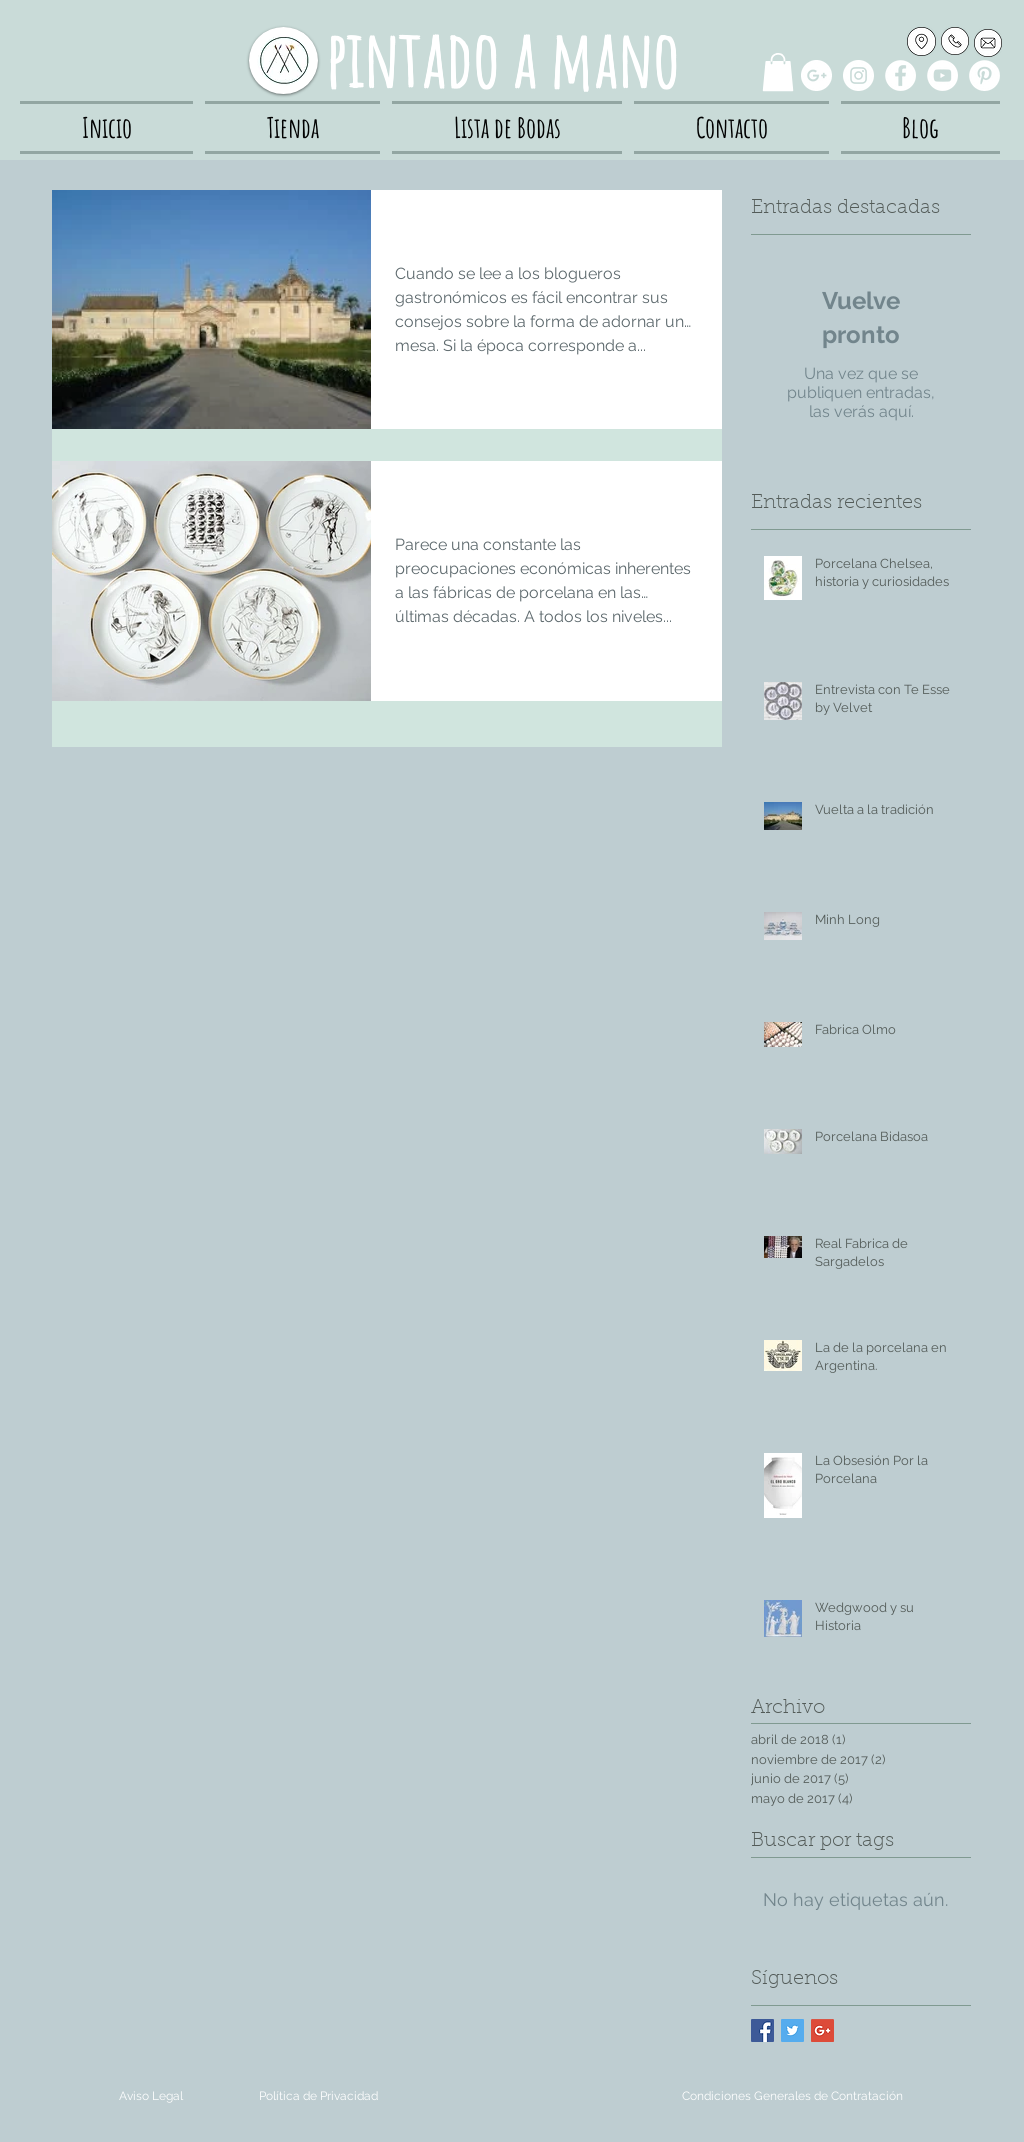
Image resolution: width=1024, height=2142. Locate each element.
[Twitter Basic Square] (792, 2030)
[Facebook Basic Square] (762, 2030)
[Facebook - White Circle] (900, 75)
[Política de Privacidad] (318, 2096)
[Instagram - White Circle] (858, 75)
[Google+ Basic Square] (822, 2030)
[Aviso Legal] (150, 2096)
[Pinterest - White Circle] (984, 75)
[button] (778, 72)
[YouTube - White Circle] (942, 75)
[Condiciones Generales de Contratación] (792, 2096)
